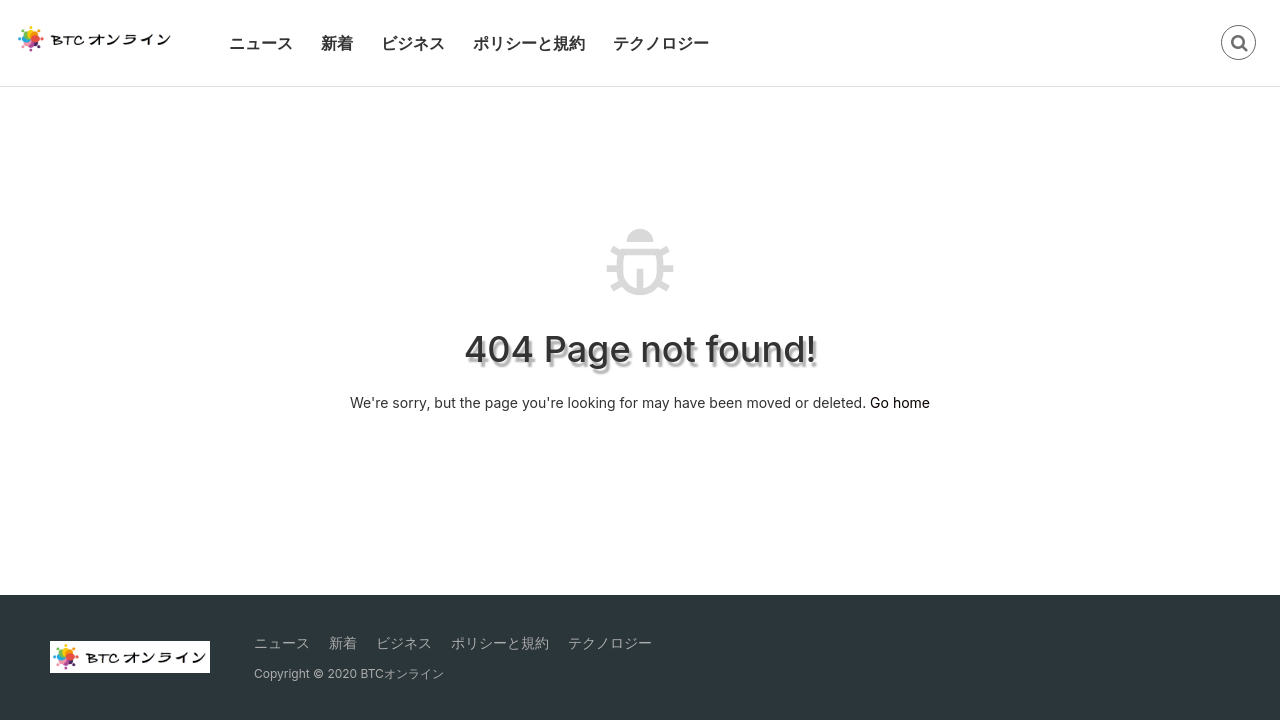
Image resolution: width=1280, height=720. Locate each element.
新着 (337, 43)
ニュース (261, 43)
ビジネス (413, 43)
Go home (900, 402)
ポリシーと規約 (529, 43)
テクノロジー (661, 43)
